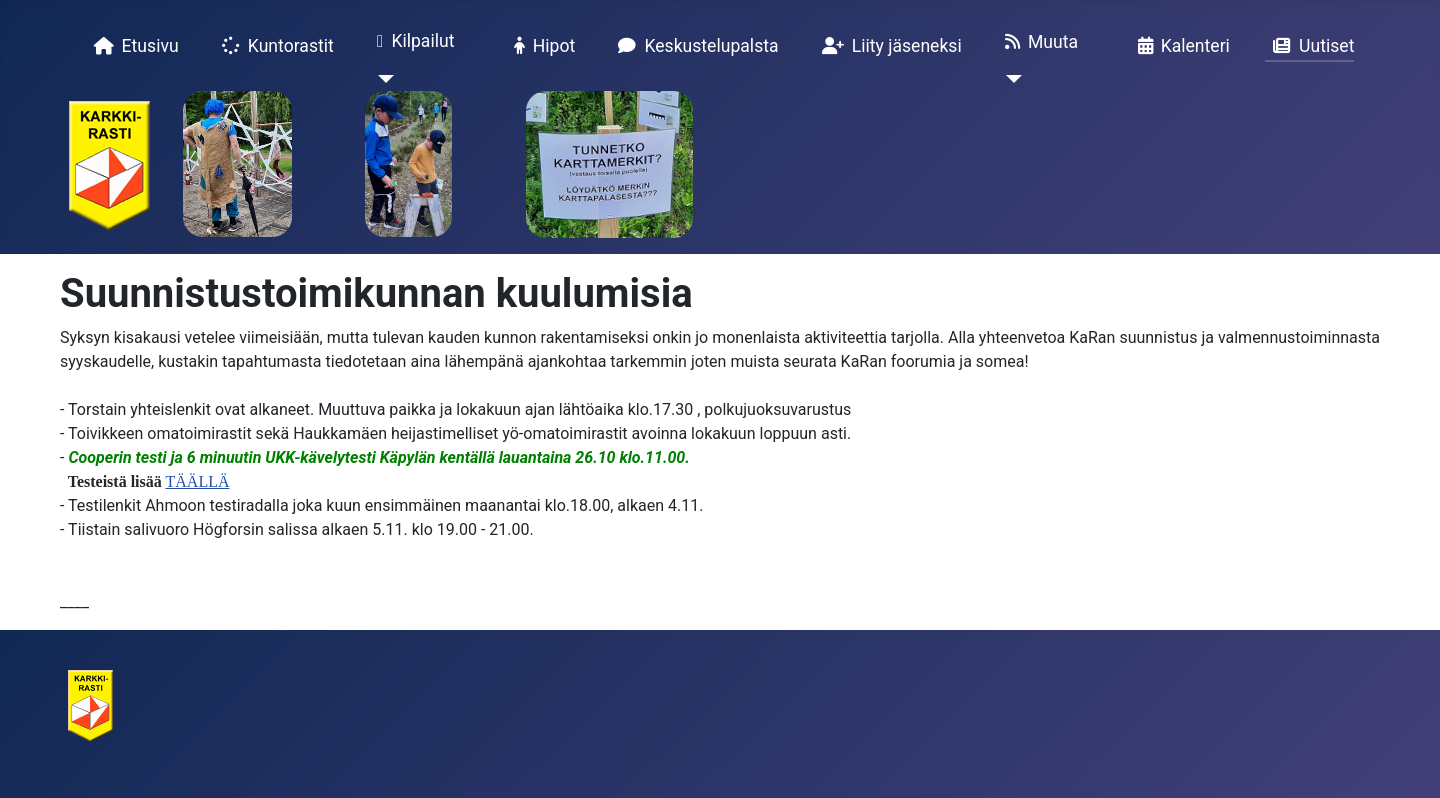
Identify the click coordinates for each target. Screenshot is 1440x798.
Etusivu (132, 46)
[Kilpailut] (381, 79)
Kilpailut (412, 42)
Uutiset (1309, 46)
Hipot (541, 46)
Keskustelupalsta (694, 46)
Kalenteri (1180, 46)
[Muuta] (1009, 79)
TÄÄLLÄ (198, 481)
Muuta (1037, 42)
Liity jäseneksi (888, 46)
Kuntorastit (274, 46)
